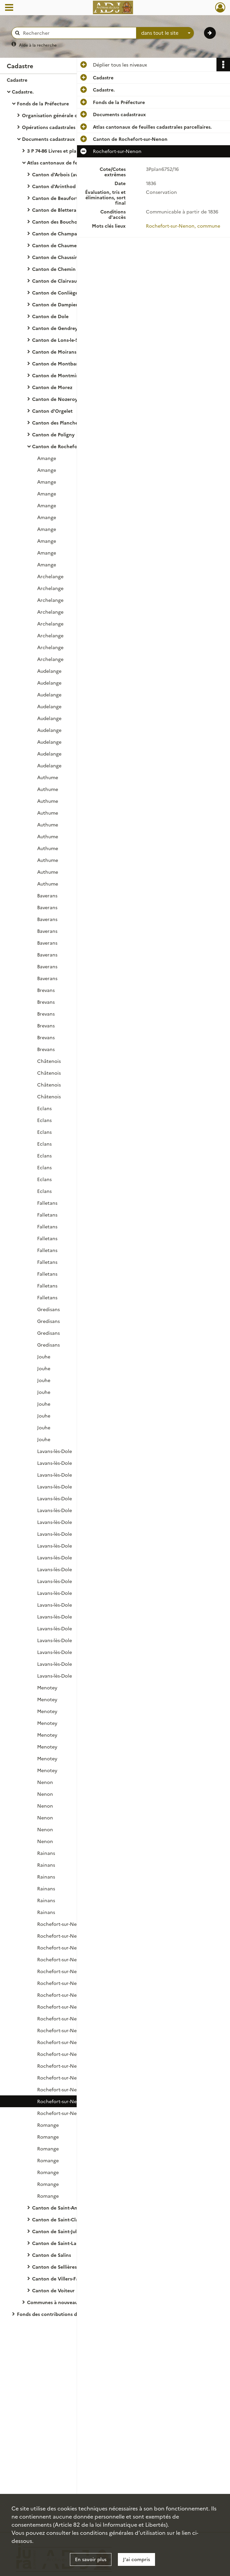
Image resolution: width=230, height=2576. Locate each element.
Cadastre (17, 79)
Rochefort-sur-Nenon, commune (183, 225)
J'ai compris (136, 2559)
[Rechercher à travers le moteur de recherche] (77, 32)
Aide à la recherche (38, 45)
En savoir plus (90, 2559)
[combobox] (165, 33)
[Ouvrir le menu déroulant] (9, 8)
